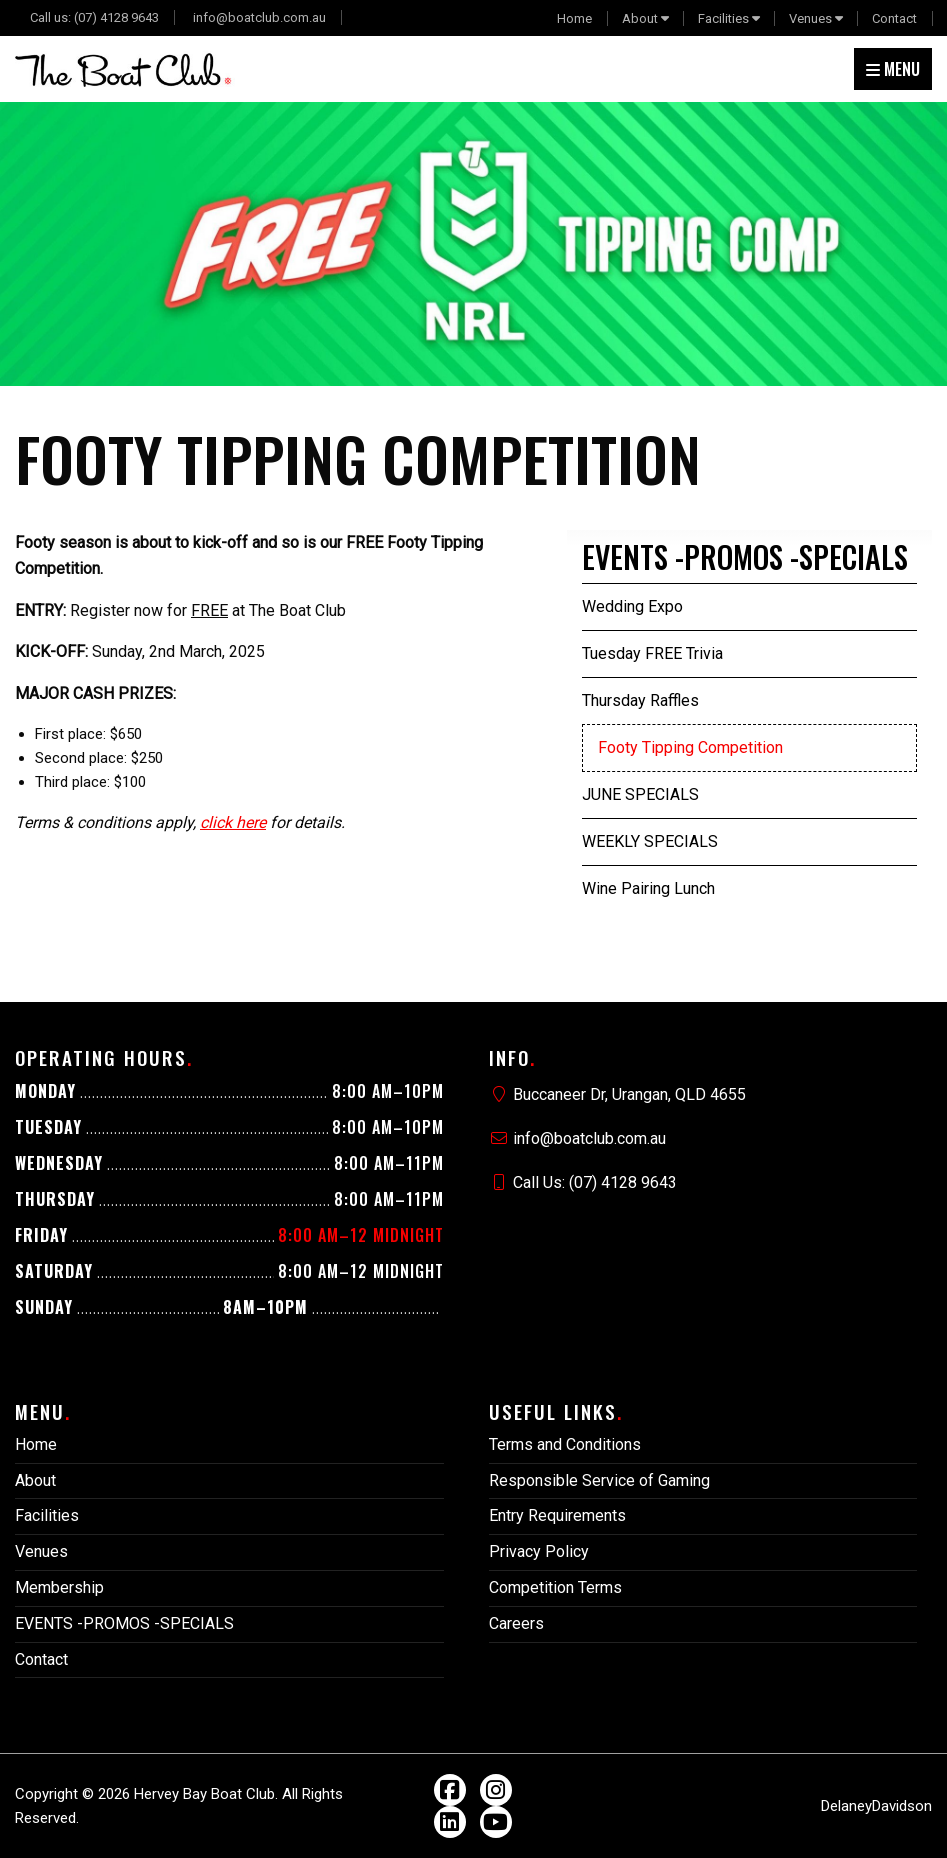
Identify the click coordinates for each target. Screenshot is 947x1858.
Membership (59, 1587)
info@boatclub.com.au (259, 17)
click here (233, 822)
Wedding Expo (632, 606)
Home (574, 18)
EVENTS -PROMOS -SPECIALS (745, 556)
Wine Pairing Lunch (648, 888)
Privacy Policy (539, 1551)
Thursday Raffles (640, 700)
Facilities (723, 18)
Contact (894, 18)
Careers (516, 1623)
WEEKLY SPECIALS (650, 841)
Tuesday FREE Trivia (652, 653)
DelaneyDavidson (876, 1806)
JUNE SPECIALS (640, 794)
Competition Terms (555, 1587)
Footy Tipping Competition (690, 747)
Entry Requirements (557, 1515)
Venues (810, 18)
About (640, 18)
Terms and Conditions (565, 1444)
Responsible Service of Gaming (599, 1480)
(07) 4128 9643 (116, 17)
